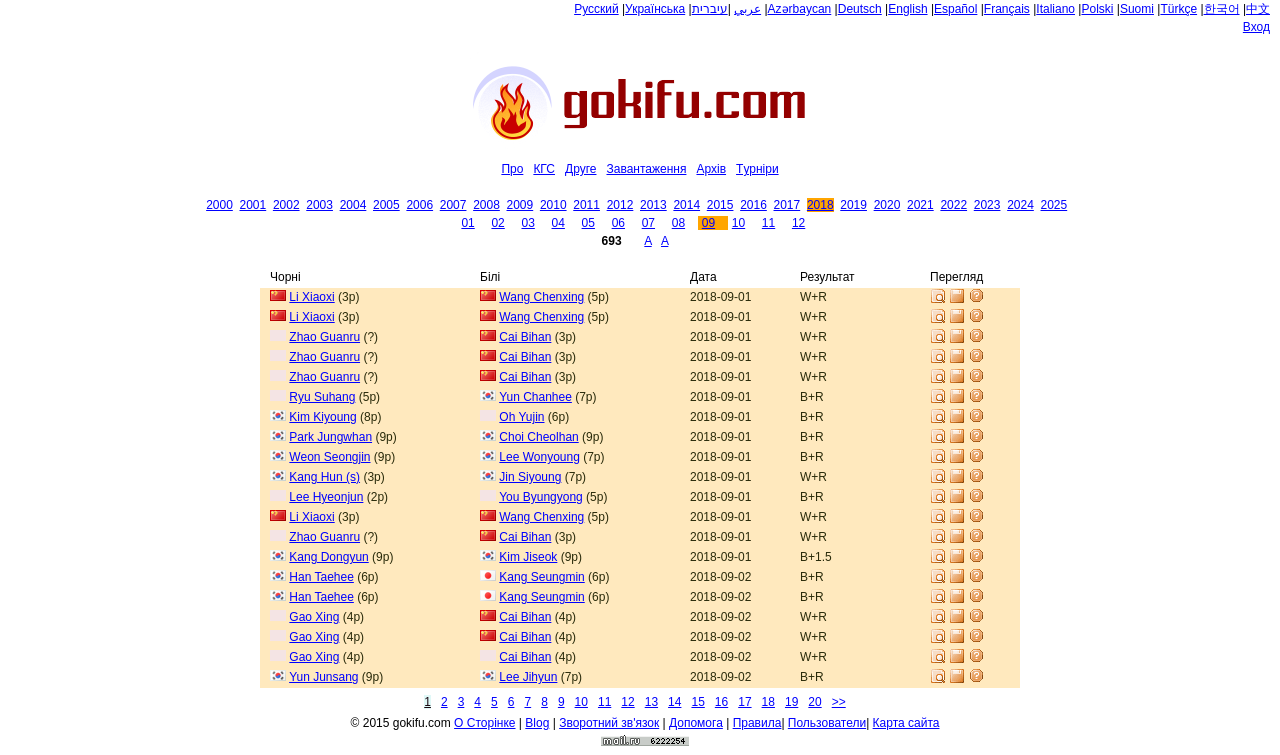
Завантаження (646, 169)
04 (558, 223)
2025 (1054, 205)
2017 (787, 205)
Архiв (711, 169)
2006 (419, 205)
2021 (920, 205)
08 (678, 223)
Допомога (696, 723)
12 (798, 223)
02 (497, 223)
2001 (253, 205)
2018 (820, 205)
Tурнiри (757, 169)
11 (768, 223)
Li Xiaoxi (311, 297)
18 (768, 702)
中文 (1258, 9)
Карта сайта (906, 723)
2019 (853, 205)
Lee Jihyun (528, 677)
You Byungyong (541, 497)
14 (674, 702)
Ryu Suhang (322, 397)
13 (651, 702)
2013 (653, 205)
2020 (887, 205)
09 (708, 223)
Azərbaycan (800, 9)
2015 (720, 205)
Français (1007, 9)
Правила (757, 723)
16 (721, 702)
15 (697, 702)
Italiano (1055, 9)
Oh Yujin (521, 417)
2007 (453, 205)
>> (839, 702)
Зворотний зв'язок (609, 723)
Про (512, 169)
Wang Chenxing (541, 297)
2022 (953, 205)
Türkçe (1178, 9)
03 (527, 223)
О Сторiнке (484, 723)
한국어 (1222, 9)
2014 (686, 205)
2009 (520, 205)
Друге (580, 169)
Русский (596, 9)
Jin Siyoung (530, 477)
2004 (353, 205)
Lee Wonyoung (539, 457)
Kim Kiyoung (322, 417)
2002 (286, 205)
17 (744, 702)
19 (791, 702)
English (907, 9)
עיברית (710, 9)
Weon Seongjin (329, 457)
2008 (486, 205)
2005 (386, 205)
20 (814, 702)
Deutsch (860, 9)
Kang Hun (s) (324, 477)
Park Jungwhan (330, 437)
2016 (753, 205)
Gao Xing (314, 617)
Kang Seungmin (541, 577)
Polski (1097, 9)
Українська (655, 9)
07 (648, 223)
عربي (747, 9)
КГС (544, 169)
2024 (1020, 205)
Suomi (1137, 9)
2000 (219, 205)
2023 (987, 205)
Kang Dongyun (328, 557)
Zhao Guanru (324, 337)
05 (588, 223)
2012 (620, 205)
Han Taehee (321, 577)
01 (467, 223)
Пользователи (827, 723)
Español (955, 9)
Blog (537, 723)
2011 (586, 205)
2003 (319, 205)
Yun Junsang (323, 677)
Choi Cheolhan (538, 437)
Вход (1256, 27)
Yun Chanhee (535, 397)
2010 (553, 205)
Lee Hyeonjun (326, 497)
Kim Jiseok (528, 557)
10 (738, 223)
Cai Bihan (525, 337)
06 (618, 223)
